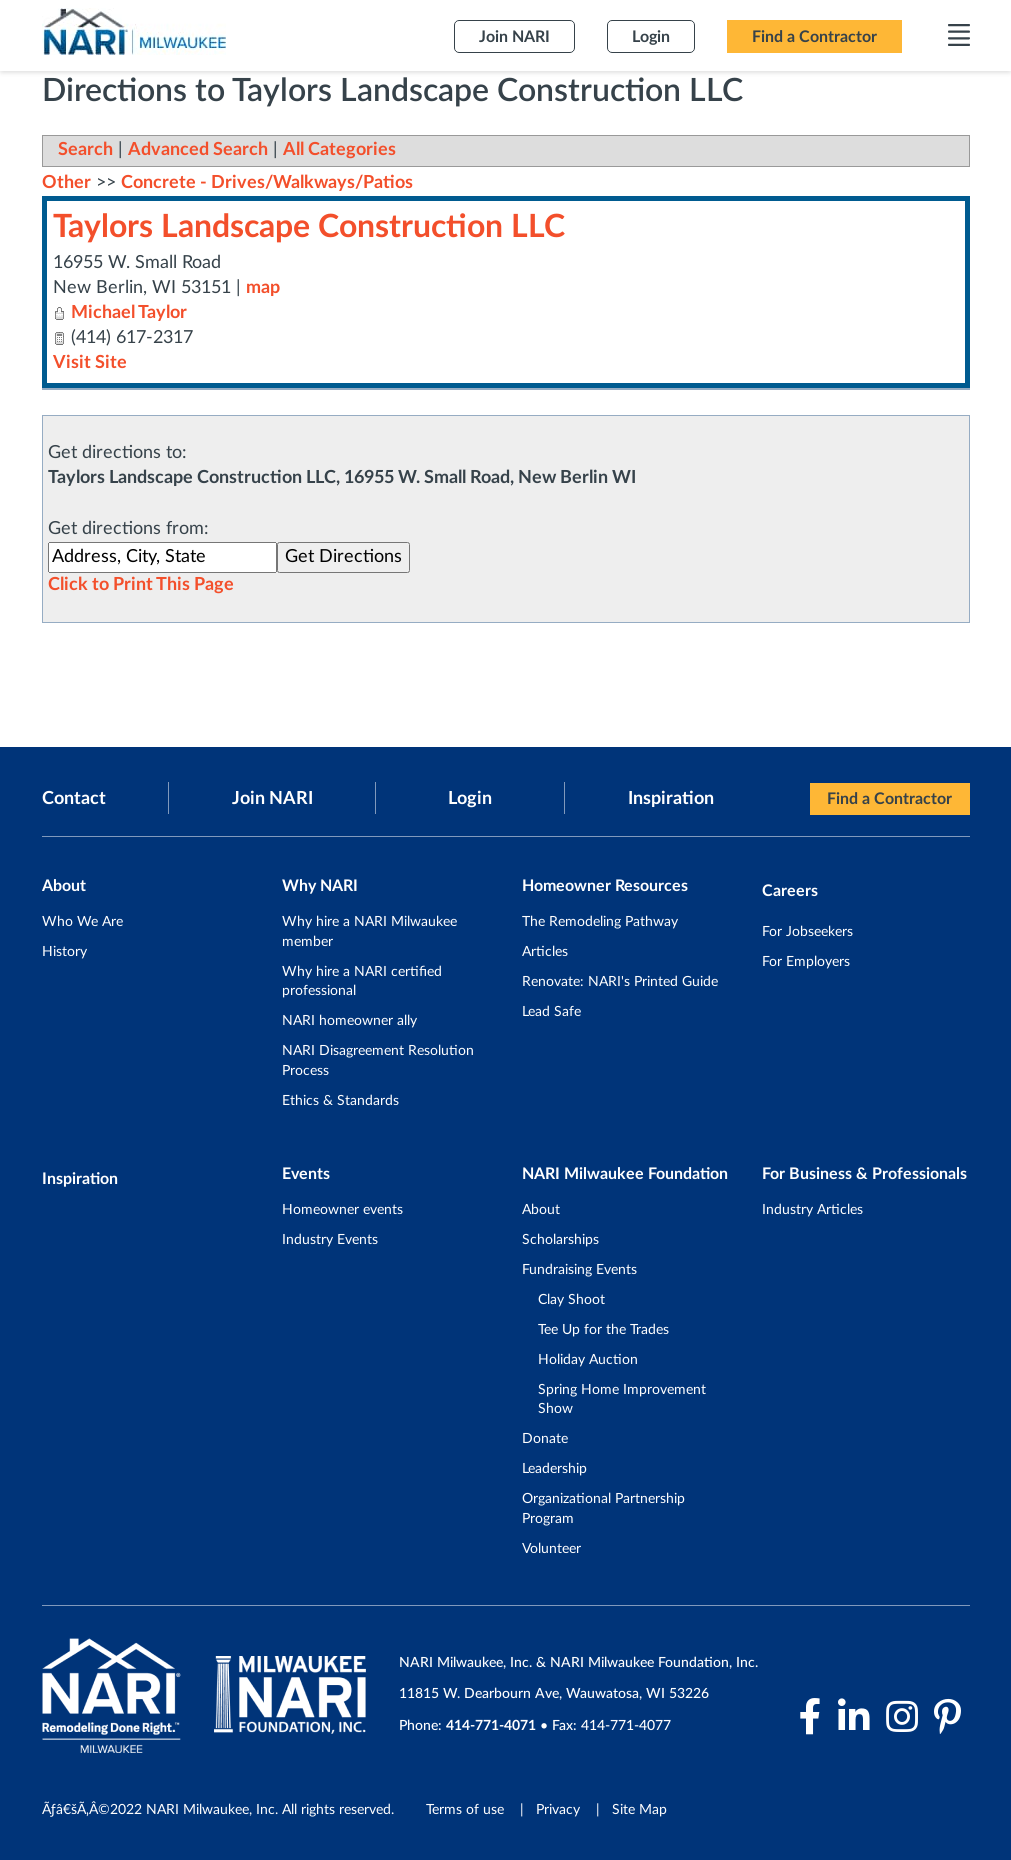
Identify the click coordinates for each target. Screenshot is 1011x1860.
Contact (74, 799)
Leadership (554, 1469)
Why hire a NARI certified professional (362, 982)
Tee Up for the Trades (603, 1330)
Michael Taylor (129, 313)
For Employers (806, 962)
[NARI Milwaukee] (134, 31)
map (263, 288)
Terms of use (465, 1810)
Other (66, 183)
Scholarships (560, 1240)
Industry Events (330, 1240)
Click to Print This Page (141, 585)
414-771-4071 (491, 1726)
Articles (545, 952)
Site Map (639, 1810)
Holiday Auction (588, 1360)
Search (85, 150)
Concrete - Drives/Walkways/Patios (267, 183)
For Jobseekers (807, 932)
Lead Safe (551, 1012)
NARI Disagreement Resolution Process (378, 1061)
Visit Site (90, 363)
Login (470, 799)
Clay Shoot (571, 1300)
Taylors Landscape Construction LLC (309, 227)
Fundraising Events (579, 1270)
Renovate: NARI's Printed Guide (620, 982)
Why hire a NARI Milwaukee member (369, 932)
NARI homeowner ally (349, 1021)
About (541, 1210)
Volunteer (551, 1549)
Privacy (558, 1810)
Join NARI (272, 799)
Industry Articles (812, 1210)
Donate (545, 1439)
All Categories (339, 150)
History (64, 952)
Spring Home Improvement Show (622, 1400)
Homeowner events (342, 1210)
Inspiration (671, 799)
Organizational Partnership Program (603, 1509)
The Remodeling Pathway (600, 922)
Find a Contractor (889, 799)
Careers (790, 891)
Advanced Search (198, 150)
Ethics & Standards (340, 1101)
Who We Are (82, 922)
